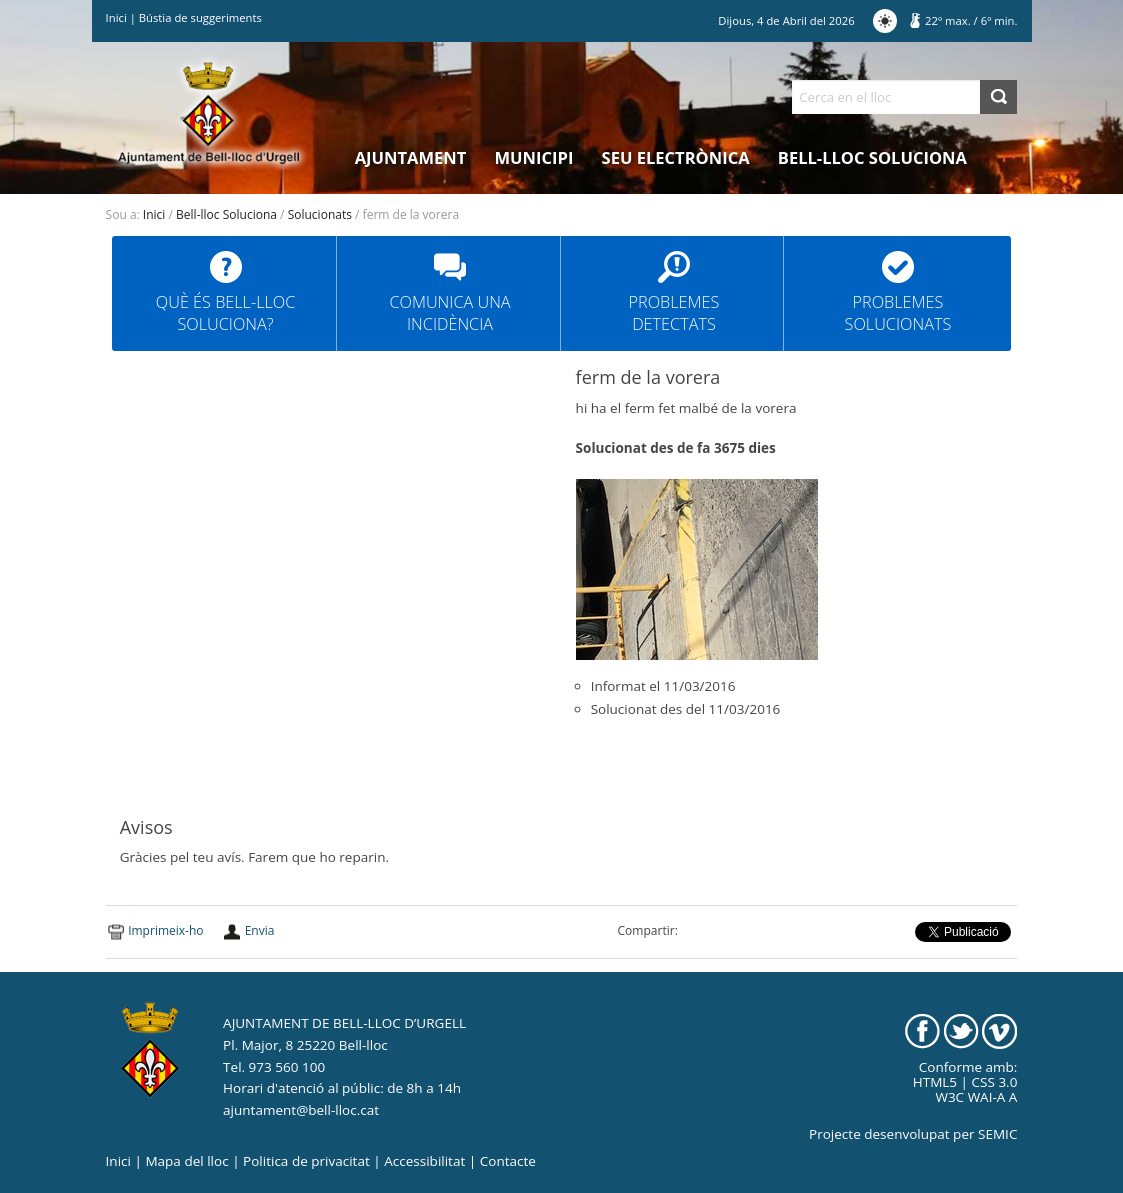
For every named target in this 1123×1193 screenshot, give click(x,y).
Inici (116, 17)
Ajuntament (411, 157)
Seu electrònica (676, 157)
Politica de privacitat (306, 1161)
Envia (260, 930)
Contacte (508, 1161)
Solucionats (320, 214)
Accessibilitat (424, 1161)
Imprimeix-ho (165, 930)
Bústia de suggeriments (200, 17)
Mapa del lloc (186, 1161)
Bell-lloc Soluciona (872, 157)
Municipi (534, 157)
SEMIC (997, 1134)
